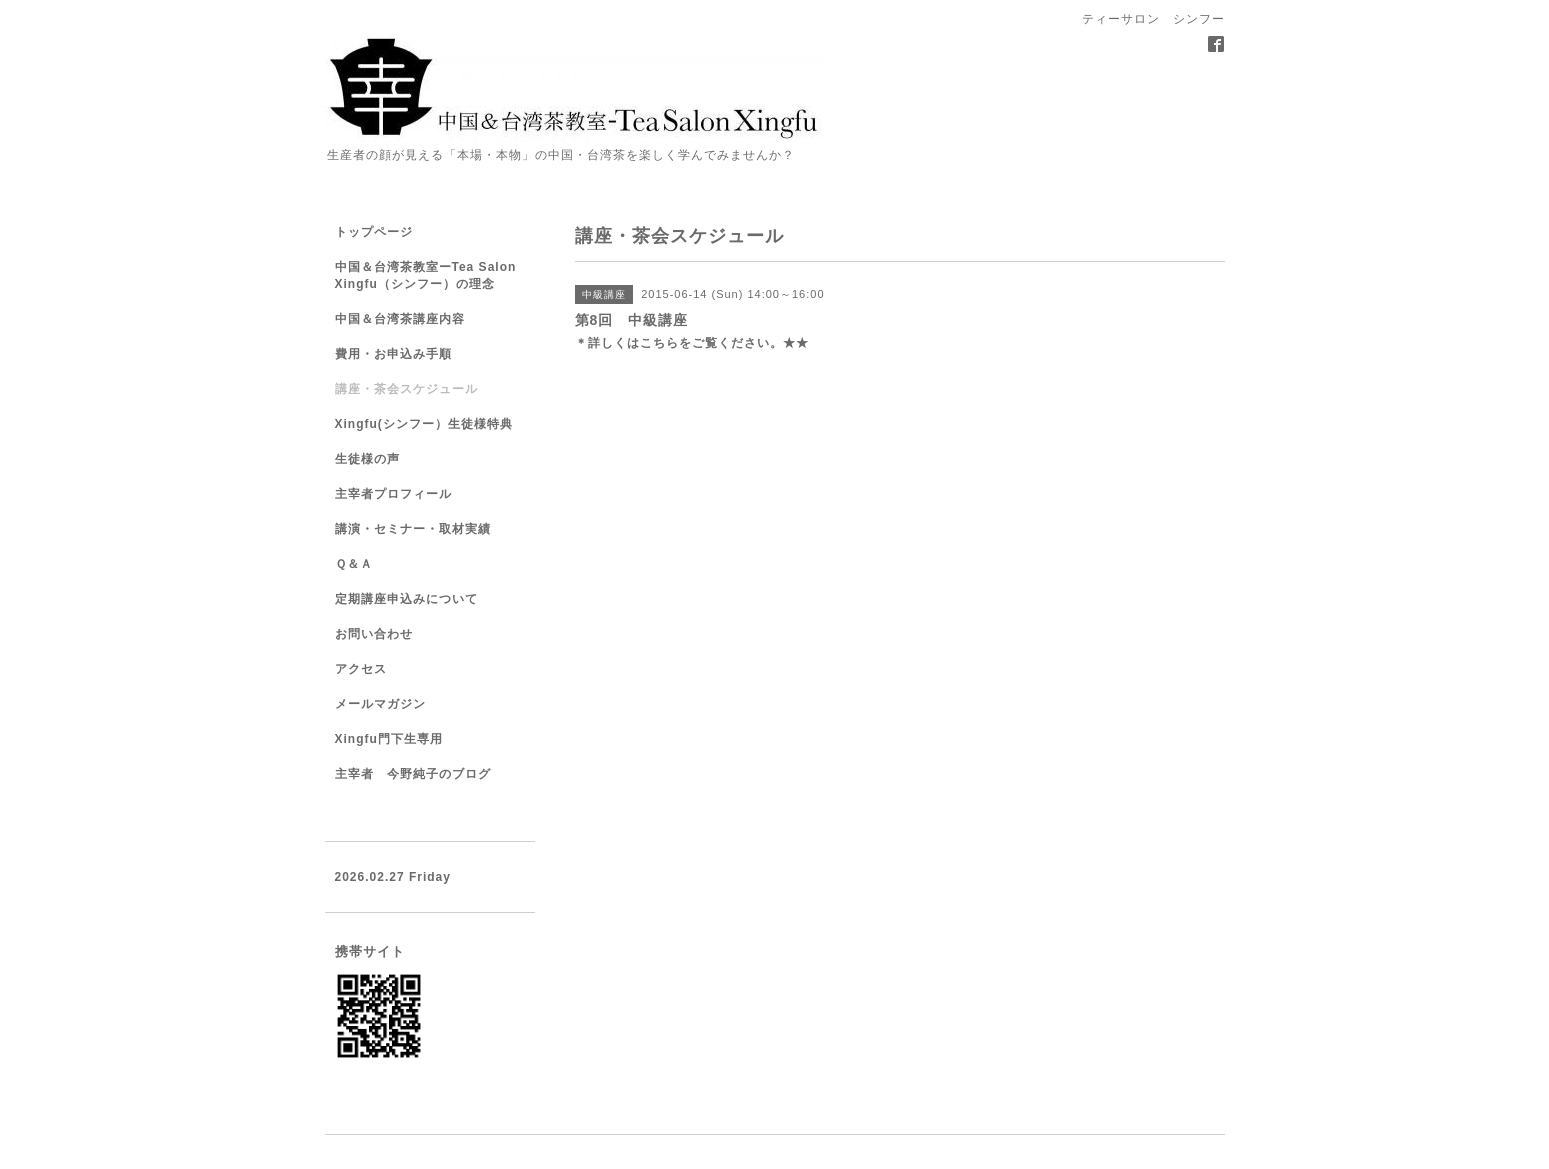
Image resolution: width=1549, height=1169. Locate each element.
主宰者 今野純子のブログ (413, 774)
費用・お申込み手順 (393, 354)
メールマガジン (380, 704)
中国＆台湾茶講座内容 (400, 319)
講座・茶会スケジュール (406, 389)
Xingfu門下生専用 (389, 739)
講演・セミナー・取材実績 (413, 529)
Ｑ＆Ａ (354, 564)
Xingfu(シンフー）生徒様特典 (424, 424)
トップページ (374, 232)
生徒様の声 (367, 459)
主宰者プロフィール (393, 494)
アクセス (361, 669)
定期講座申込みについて (406, 599)
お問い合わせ (374, 634)
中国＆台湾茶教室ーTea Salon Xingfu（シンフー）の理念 (426, 275)
